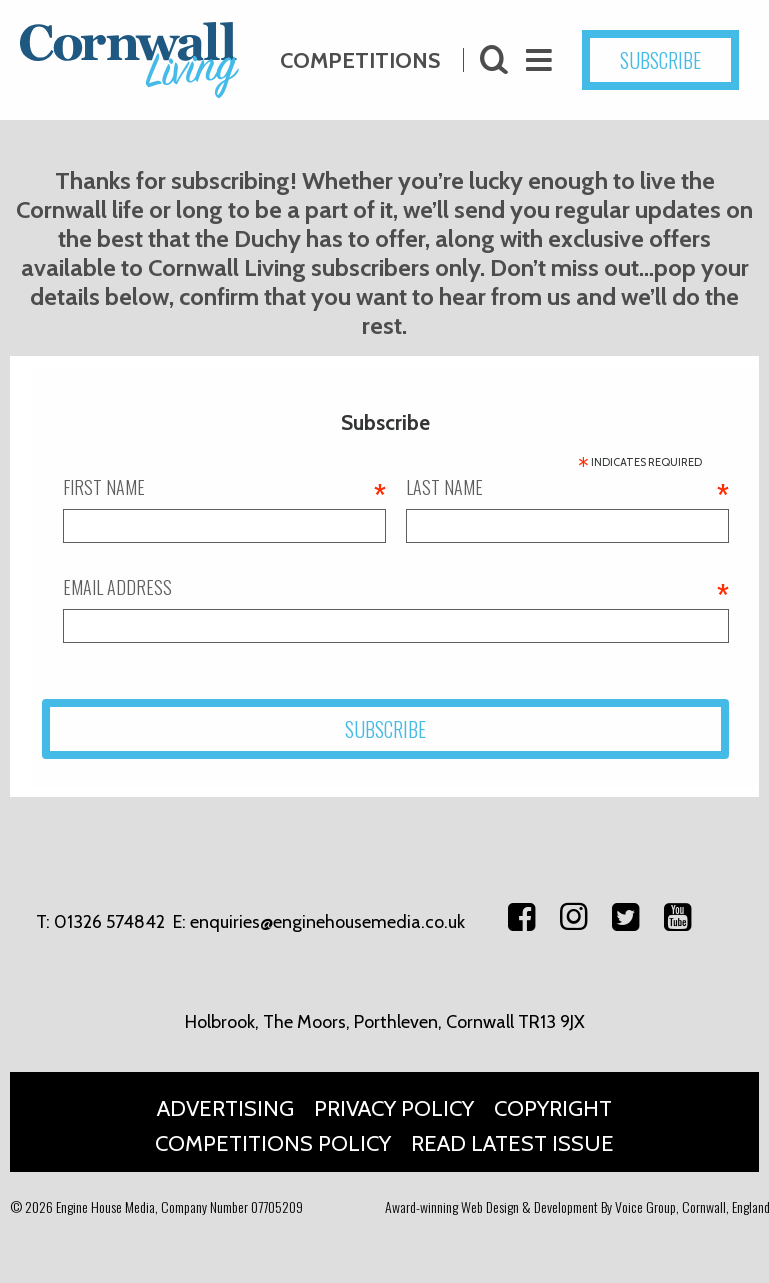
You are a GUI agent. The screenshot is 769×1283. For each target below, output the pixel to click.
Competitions (360, 51)
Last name (567, 487)
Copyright (553, 1108)
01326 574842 (109, 922)
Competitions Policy (273, 1143)
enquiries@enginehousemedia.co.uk (327, 922)
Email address (396, 587)
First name (224, 487)
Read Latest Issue (512, 1143)
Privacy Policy (394, 1108)
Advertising (225, 1108)
